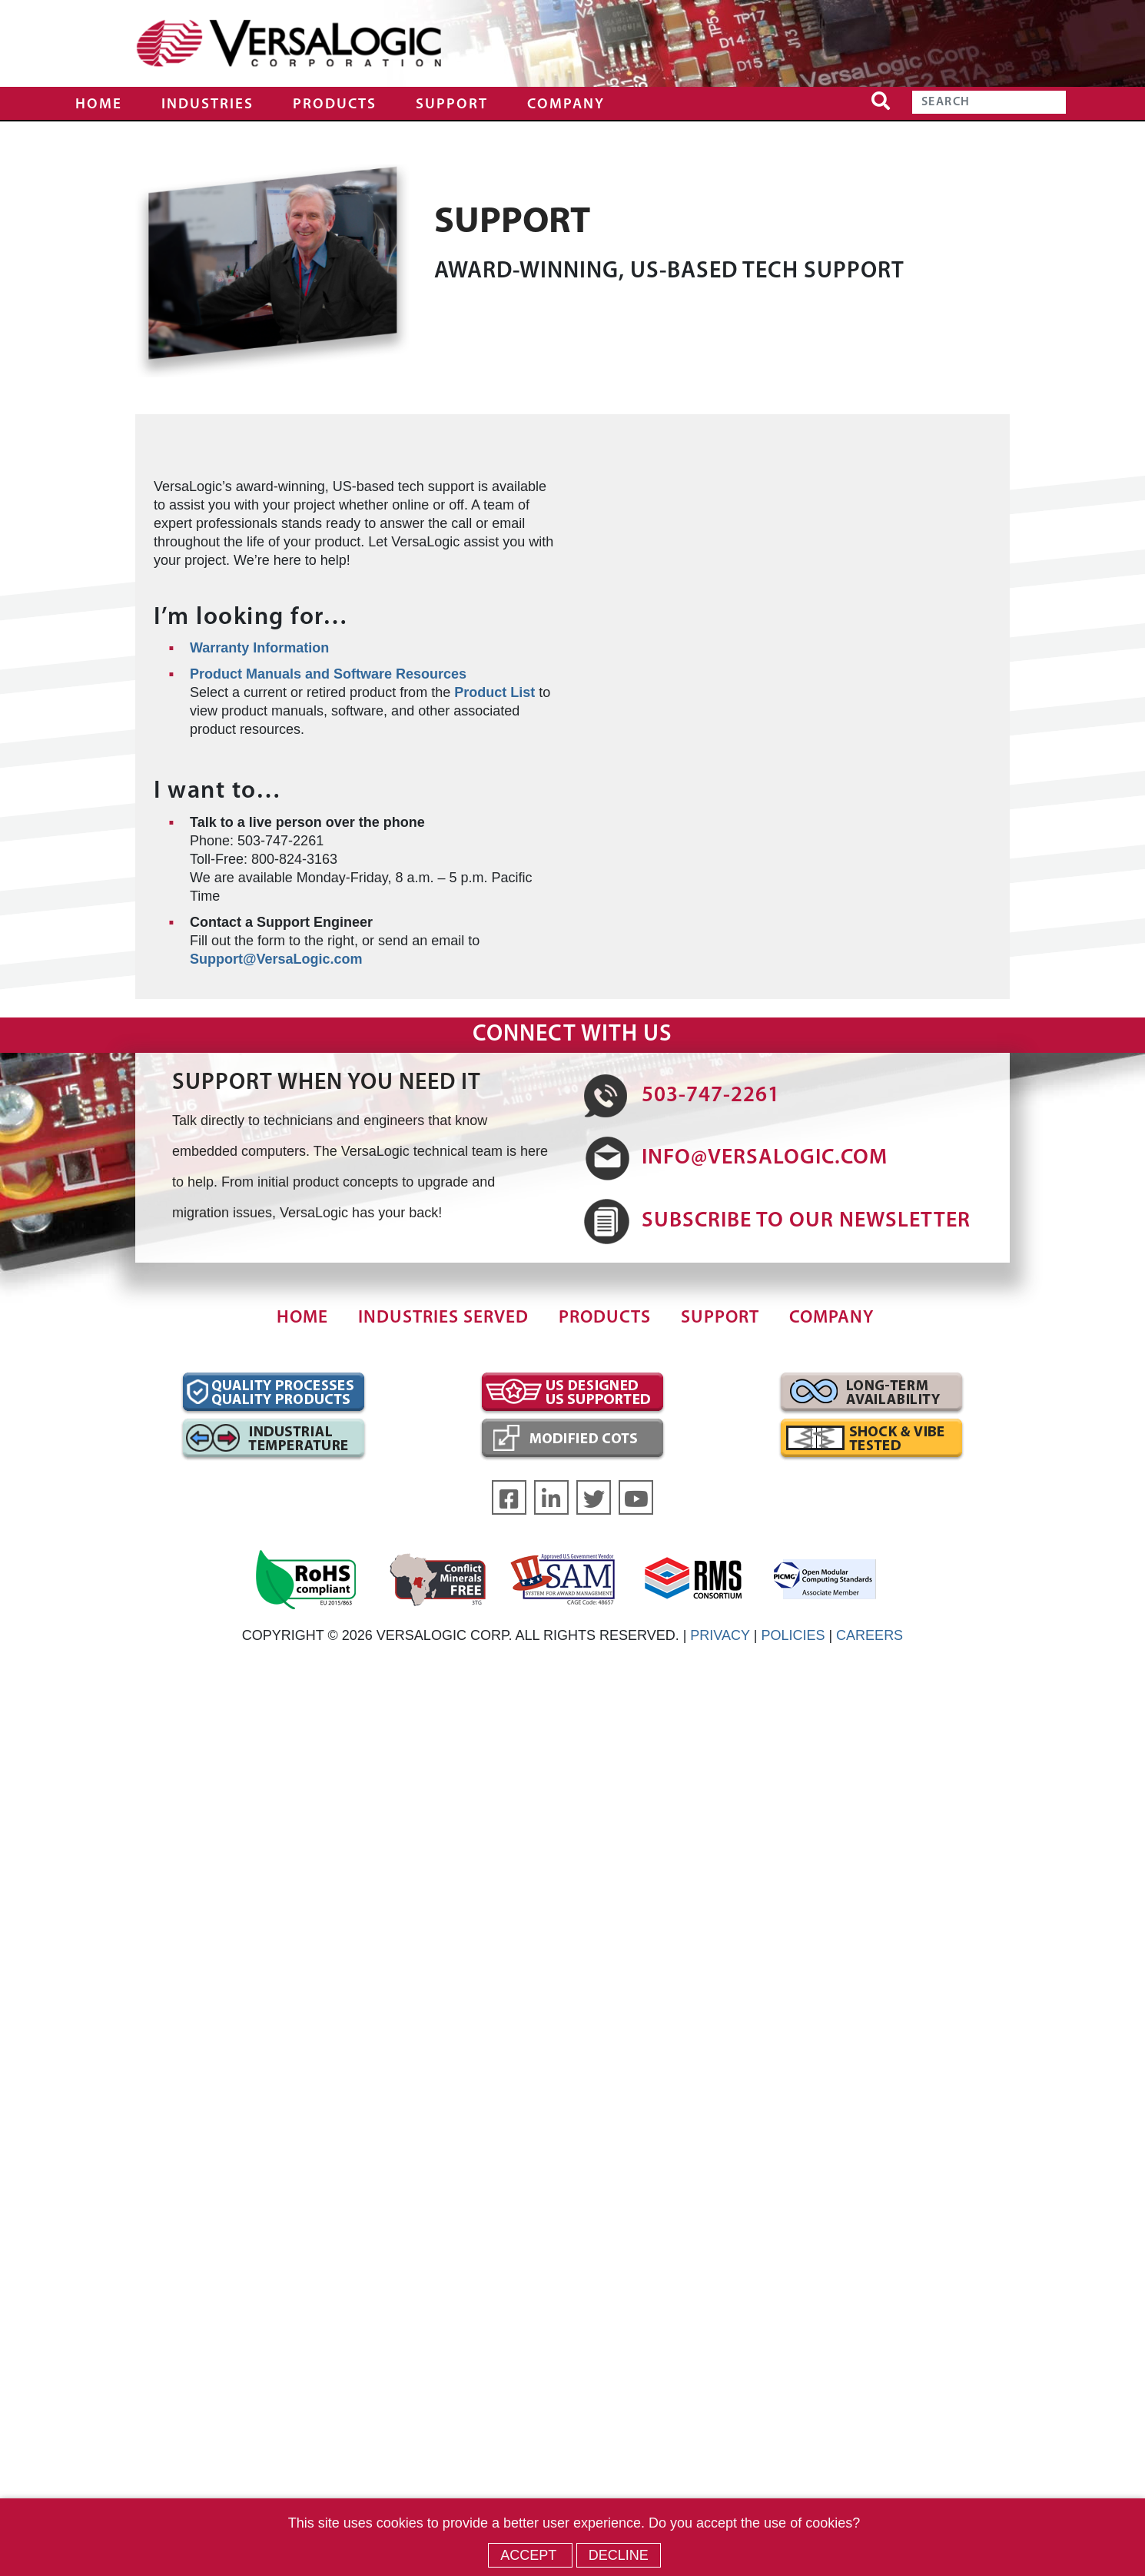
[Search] (989, 102)
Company (566, 105)
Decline (619, 2555)
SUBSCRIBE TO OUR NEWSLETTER (806, 1221)
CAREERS (869, 1635)
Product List (494, 692)
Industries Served (443, 1318)
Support (452, 105)
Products (335, 105)
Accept (530, 2555)
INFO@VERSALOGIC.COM (765, 1158)
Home (98, 105)
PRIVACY (719, 1635)
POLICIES (793, 1635)
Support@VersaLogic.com (276, 959)
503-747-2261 (711, 1096)
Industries (207, 105)
